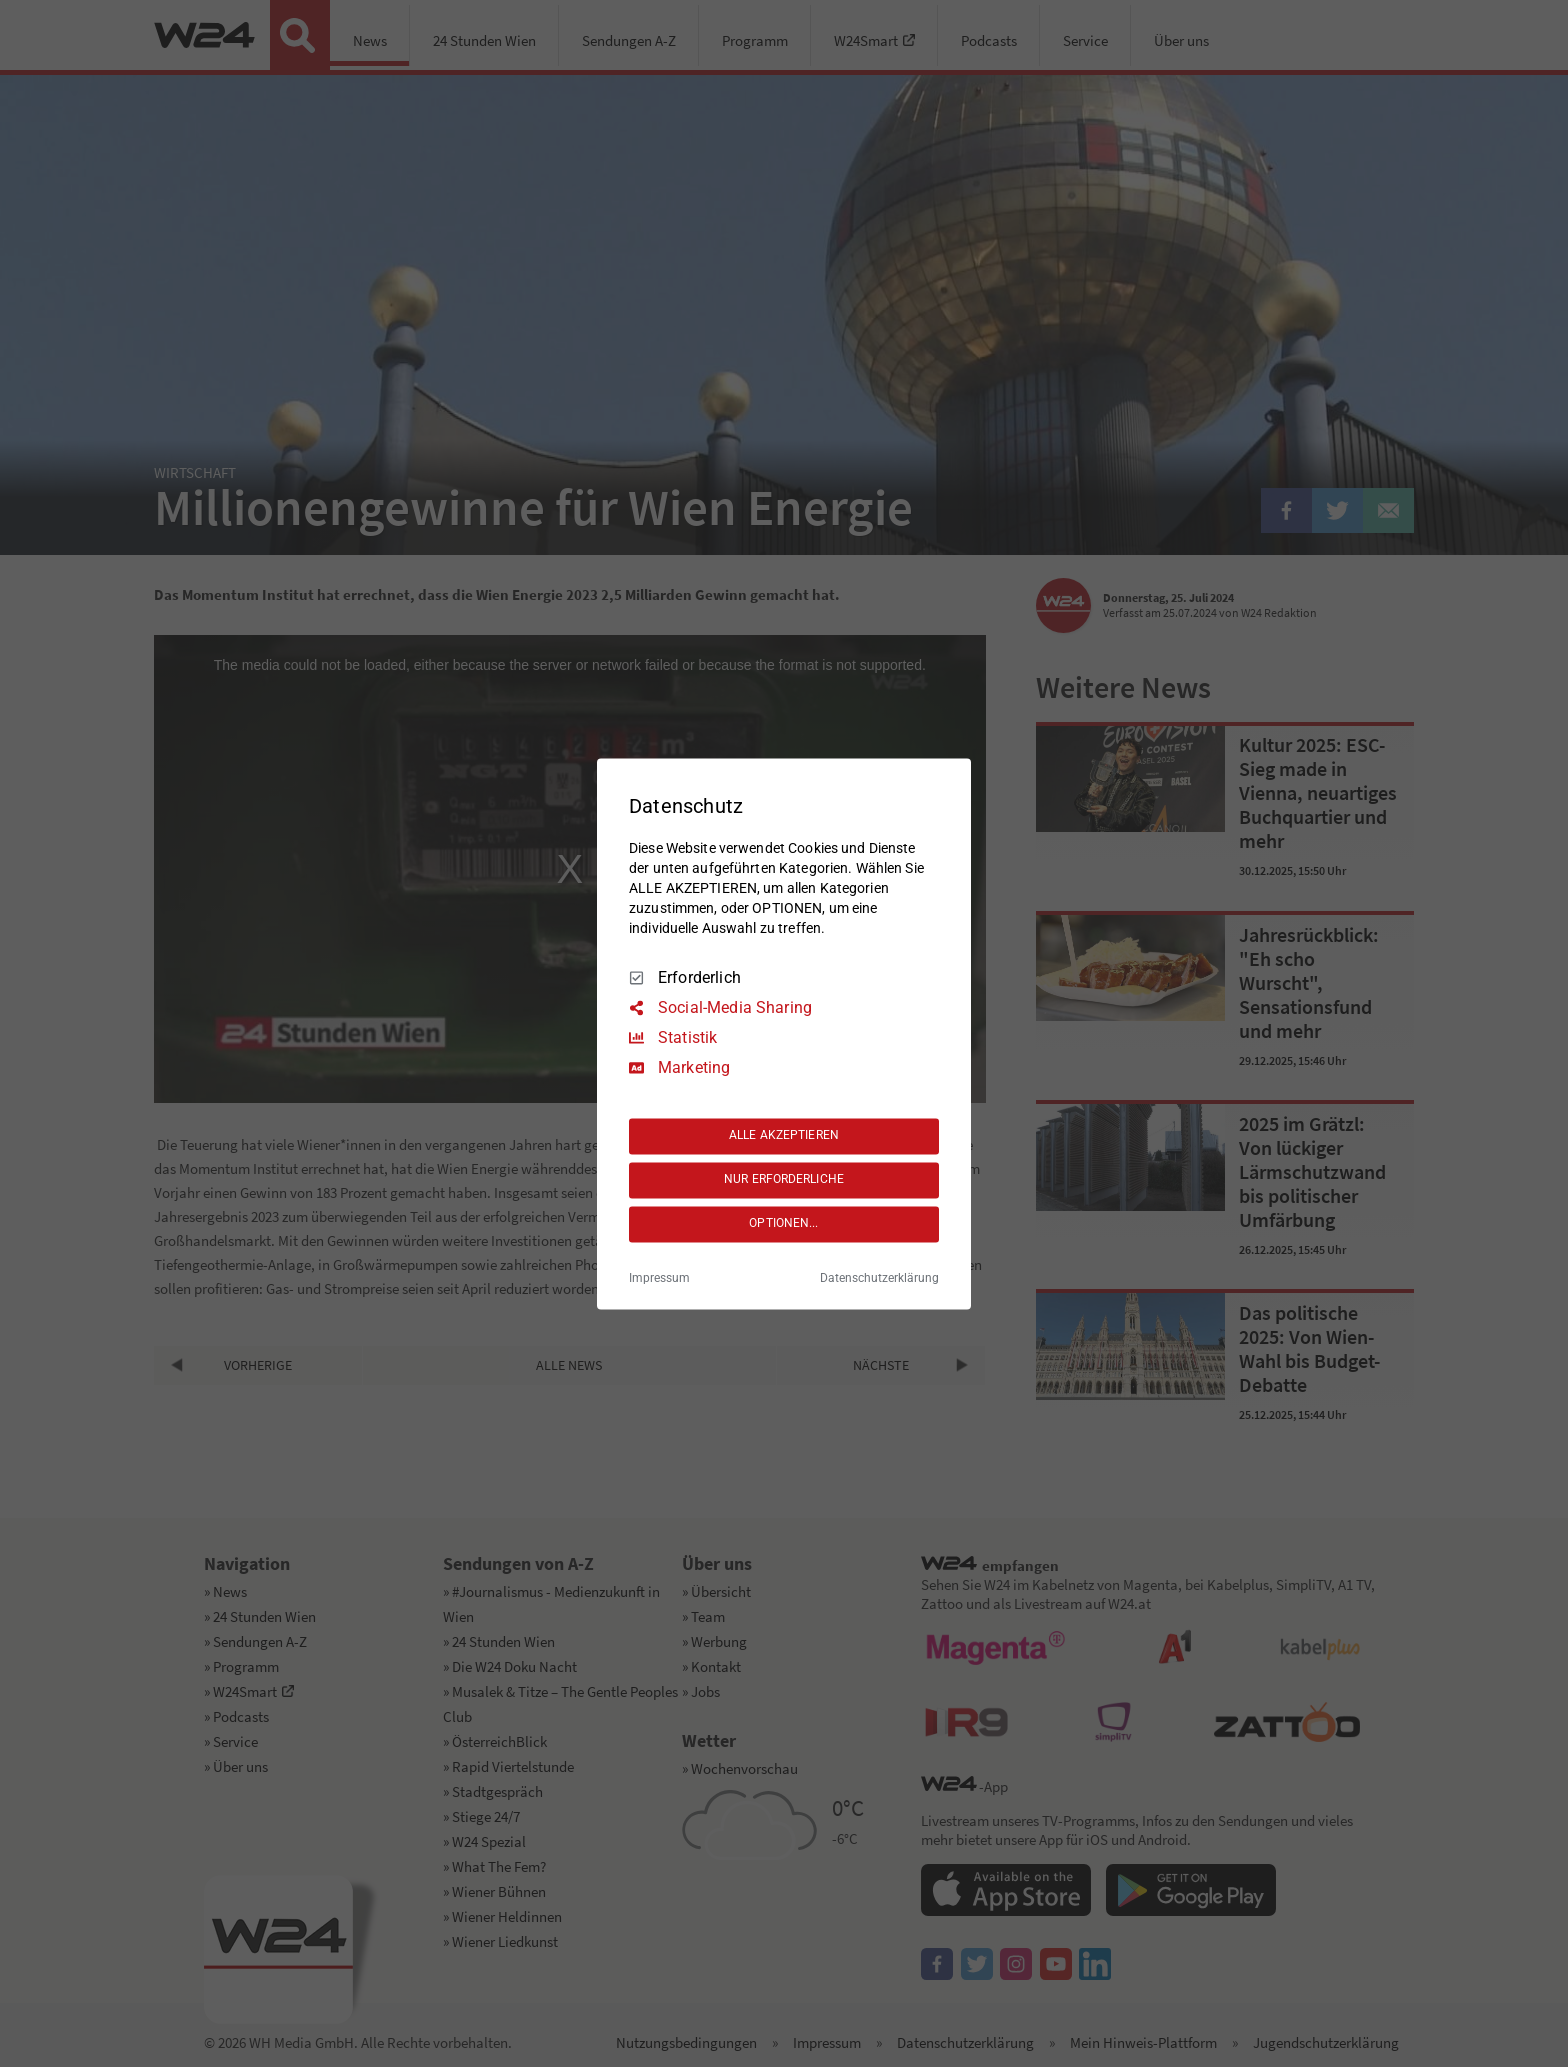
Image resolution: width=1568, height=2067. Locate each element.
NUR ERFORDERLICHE (784, 1180)
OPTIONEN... (783, 1224)
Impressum (659, 1278)
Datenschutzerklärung (879, 1278)
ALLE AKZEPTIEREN (784, 1136)
